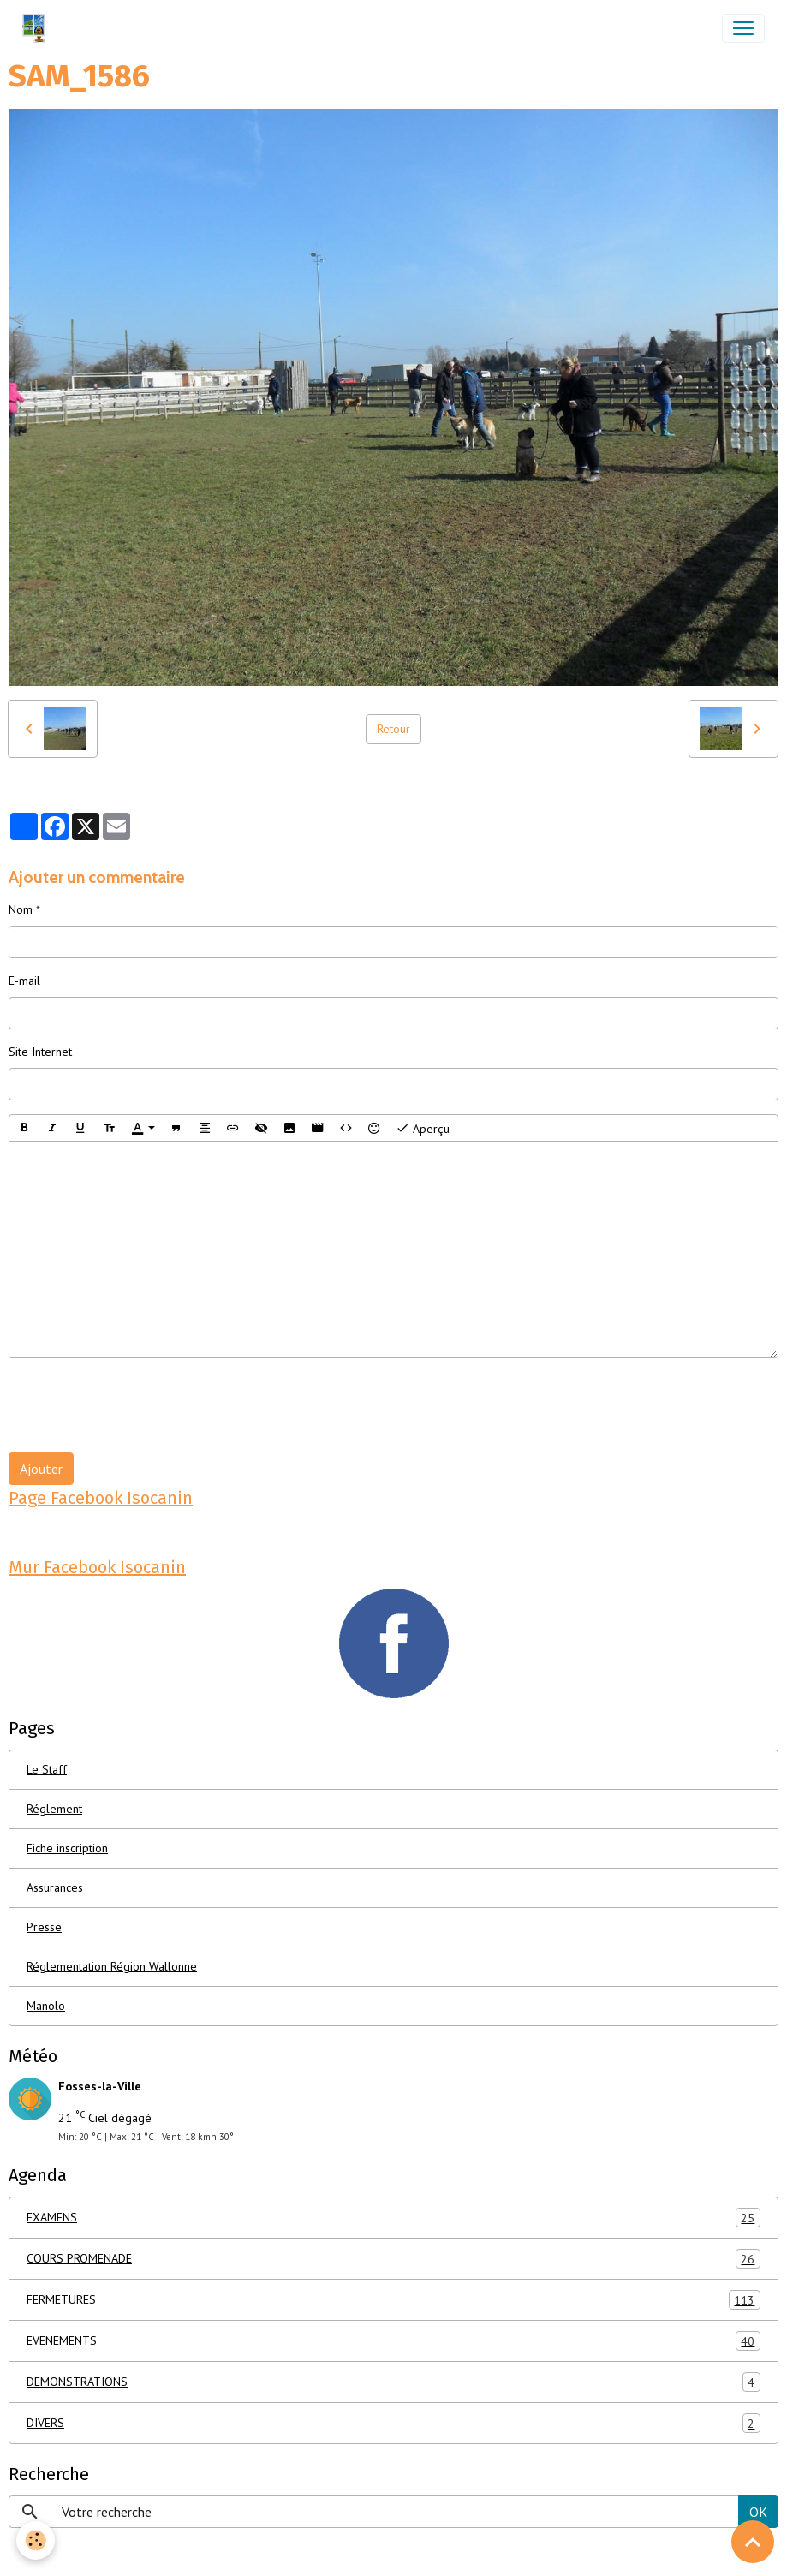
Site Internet (40, 1051)
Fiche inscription (67, 1848)
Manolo (46, 2005)
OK (758, 2511)
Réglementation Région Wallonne (112, 1966)
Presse (44, 1927)
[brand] (37, 28)
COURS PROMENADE (393, 2259)
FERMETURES (393, 2300)
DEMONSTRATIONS (393, 2382)
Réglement (54, 1808)
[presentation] (139, 1405)
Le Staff (47, 1769)
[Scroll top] (752, 2541)
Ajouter (41, 1468)
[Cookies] (36, 2540)
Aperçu (423, 1127)
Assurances (55, 1887)
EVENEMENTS (393, 2341)
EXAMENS (393, 2217)
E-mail (24, 980)
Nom (21, 909)
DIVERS (393, 2423)
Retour (393, 728)
